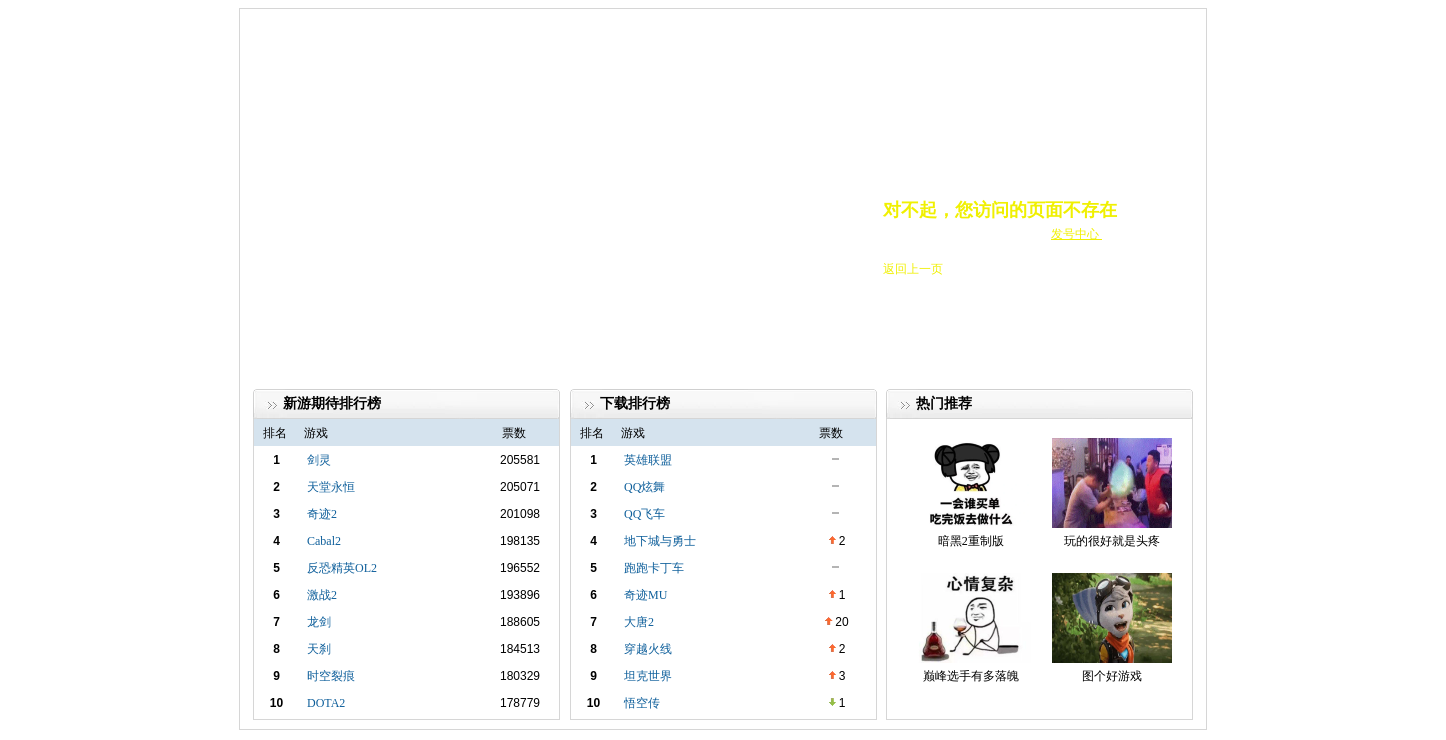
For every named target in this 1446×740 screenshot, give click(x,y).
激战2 (322, 595)
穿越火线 (648, 649)
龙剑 (319, 622)
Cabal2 (324, 541)
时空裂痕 (331, 676)
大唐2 (639, 622)
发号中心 (1076, 234)
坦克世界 (648, 676)
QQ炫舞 (644, 487)
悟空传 (642, 703)
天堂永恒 (331, 487)
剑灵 (319, 460)
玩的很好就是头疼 (1112, 541)
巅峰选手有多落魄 (971, 676)
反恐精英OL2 (342, 568)
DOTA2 (326, 703)
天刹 (319, 649)
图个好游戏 (1112, 676)
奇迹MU (645, 595)
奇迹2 (322, 514)
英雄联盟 (648, 460)
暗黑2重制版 (971, 541)
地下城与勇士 (660, 541)
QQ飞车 (644, 514)
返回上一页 (913, 269)
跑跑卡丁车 (654, 568)
